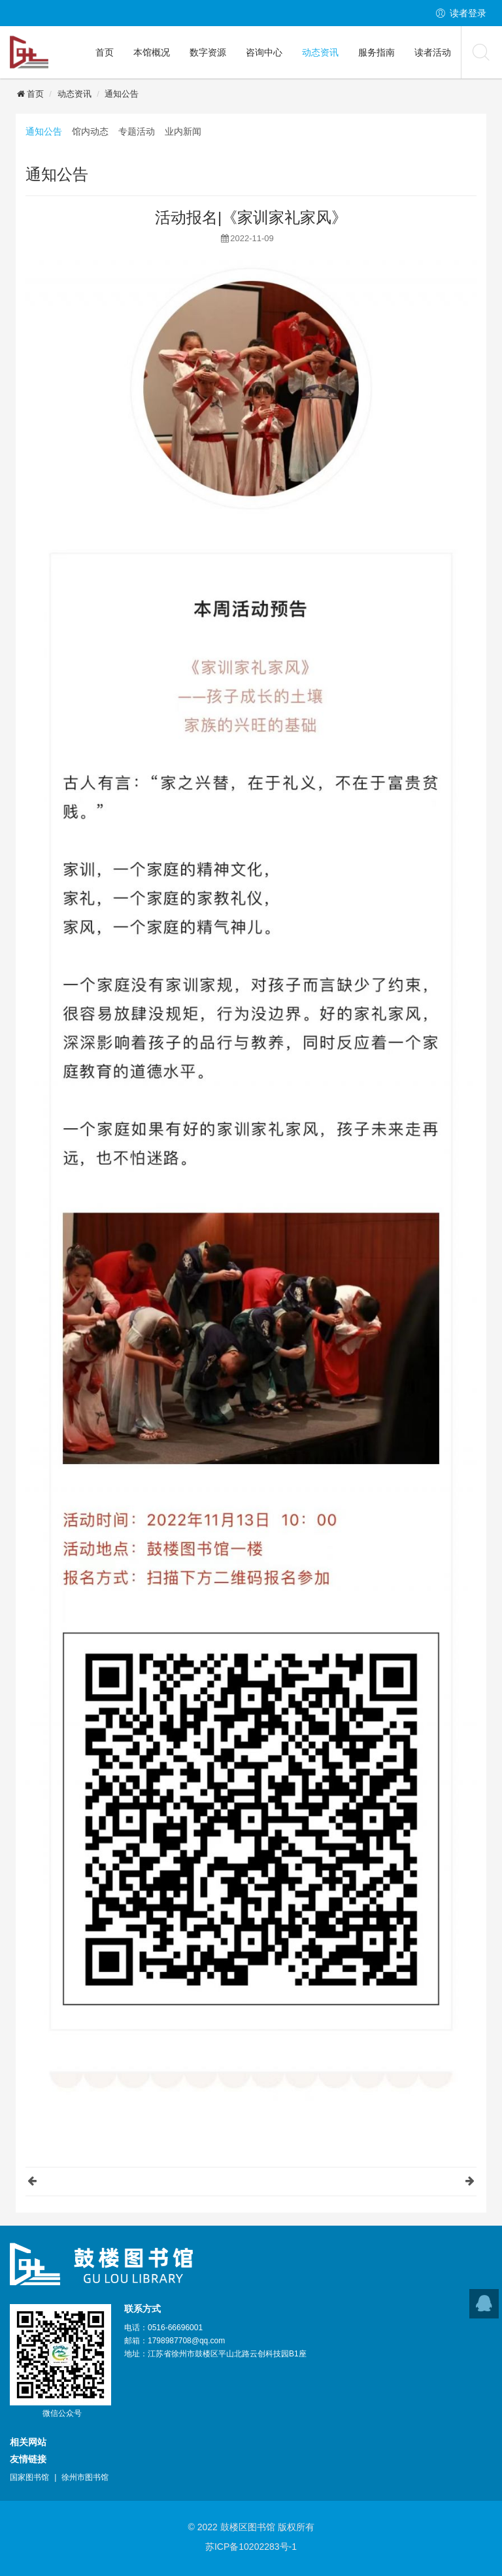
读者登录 (468, 13)
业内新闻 (183, 131)
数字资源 (208, 52)
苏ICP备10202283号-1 (251, 2546)
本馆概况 (151, 52)
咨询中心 (264, 52)
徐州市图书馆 (85, 2477)
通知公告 (122, 94)
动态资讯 (320, 52)
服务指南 (376, 52)
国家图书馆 (29, 2477)
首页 (104, 52)
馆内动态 (90, 131)
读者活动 (432, 52)
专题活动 (136, 131)
